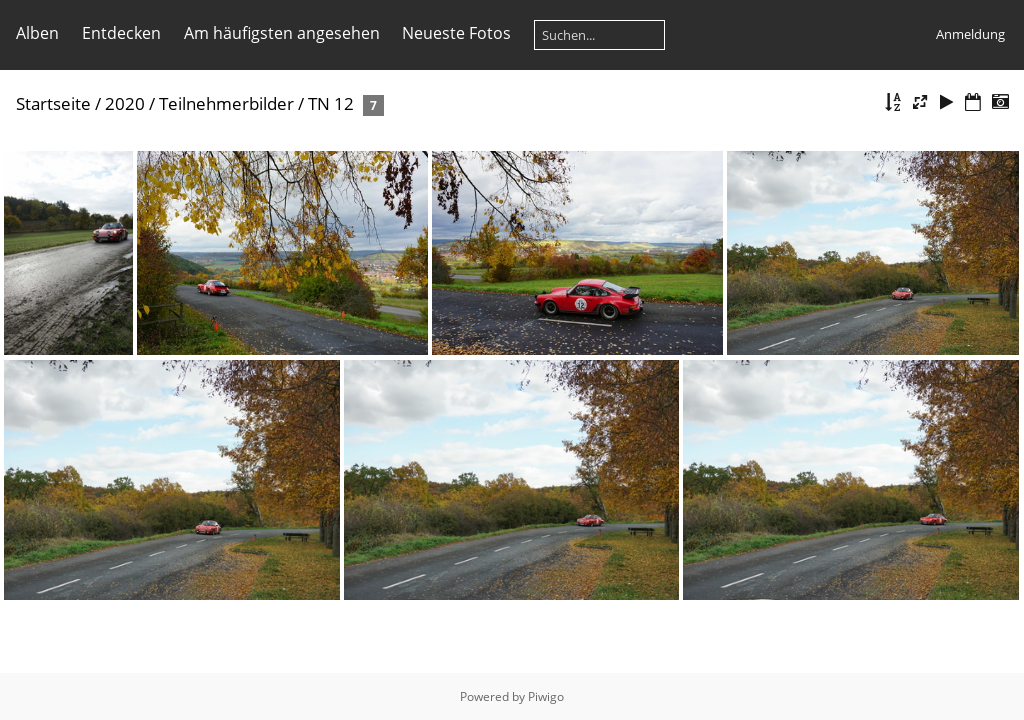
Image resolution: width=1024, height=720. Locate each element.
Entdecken (121, 33)
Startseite (53, 103)
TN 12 (331, 103)
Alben (37, 33)
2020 (125, 103)
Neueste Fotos (456, 33)
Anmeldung (970, 34)
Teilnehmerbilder (226, 103)
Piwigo (546, 696)
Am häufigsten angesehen (282, 33)
